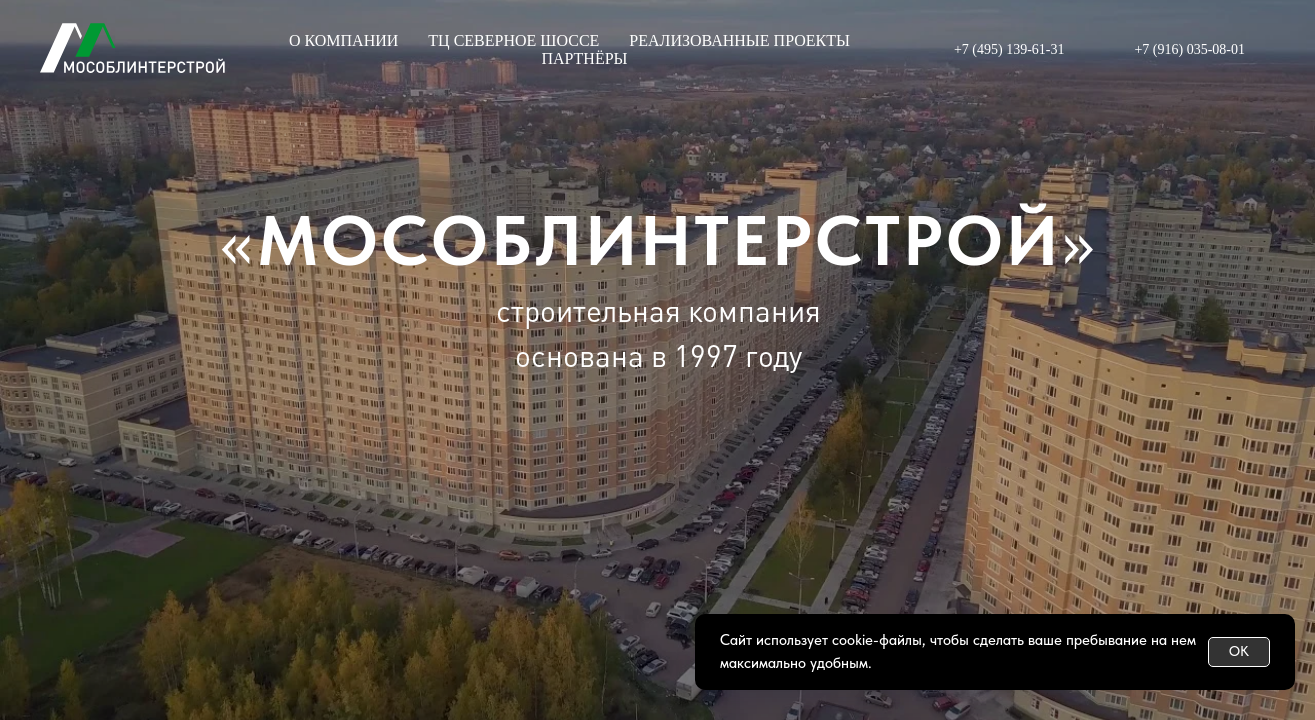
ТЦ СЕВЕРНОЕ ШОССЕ (513, 40)
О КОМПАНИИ (343, 40)
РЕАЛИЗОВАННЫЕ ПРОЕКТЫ (739, 40)
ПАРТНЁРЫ (584, 58)
